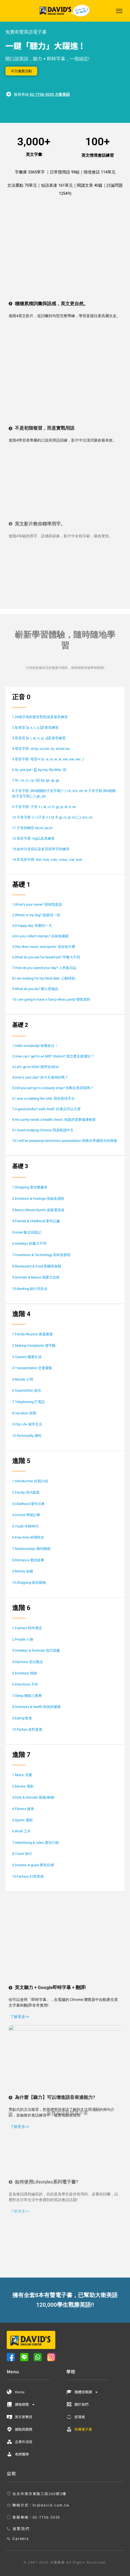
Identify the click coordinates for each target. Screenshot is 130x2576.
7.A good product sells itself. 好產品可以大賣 (46, 1109)
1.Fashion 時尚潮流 (27, 1628)
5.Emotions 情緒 (24, 1673)
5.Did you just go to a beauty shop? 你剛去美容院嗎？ (53, 1088)
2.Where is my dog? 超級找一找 (36, 915)
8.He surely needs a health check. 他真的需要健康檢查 (54, 1120)
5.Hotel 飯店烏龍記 (26, 1232)
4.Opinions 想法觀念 (27, 1662)
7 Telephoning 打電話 (28, 1402)
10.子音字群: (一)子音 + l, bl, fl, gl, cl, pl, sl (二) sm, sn (52, 817)
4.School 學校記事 (26, 1515)
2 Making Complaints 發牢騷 (34, 1345)
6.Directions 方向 (25, 1684)
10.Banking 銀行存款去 (29, 1289)
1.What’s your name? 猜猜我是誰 (37, 904)
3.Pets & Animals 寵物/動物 (33, 1797)
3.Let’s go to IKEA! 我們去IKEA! (35, 1067)
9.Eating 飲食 (22, 1718)
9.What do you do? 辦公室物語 (35, 989)
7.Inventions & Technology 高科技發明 (41, 1255)
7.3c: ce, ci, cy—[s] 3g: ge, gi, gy (35, 780)
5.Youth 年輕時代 (25, 1526)
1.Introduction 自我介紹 (30, 1481)
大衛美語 (62, 94)
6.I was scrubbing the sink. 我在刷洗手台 (43, 1098)
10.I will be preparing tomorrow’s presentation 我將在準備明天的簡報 (64, 1141)
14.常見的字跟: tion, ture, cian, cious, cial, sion (47, 859)
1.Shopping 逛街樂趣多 (29, 1187)
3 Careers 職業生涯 (27, 1357)
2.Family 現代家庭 (26, 1492)
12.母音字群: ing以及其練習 (33, 838)
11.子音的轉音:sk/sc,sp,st (32, 828)
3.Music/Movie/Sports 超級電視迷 (38, 1210)
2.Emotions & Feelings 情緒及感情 (38, 1199)
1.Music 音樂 (22, 1775)
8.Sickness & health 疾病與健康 (36, 1707)
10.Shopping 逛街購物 (29, 1583)
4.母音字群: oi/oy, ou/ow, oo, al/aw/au (41, 749)
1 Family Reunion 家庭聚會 (32, 1334)
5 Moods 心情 (22, 1379)
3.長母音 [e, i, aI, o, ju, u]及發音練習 (39, 738)
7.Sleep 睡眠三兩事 (27, 1696)
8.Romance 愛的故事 (28, 1560)
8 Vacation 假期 (24, 1413)
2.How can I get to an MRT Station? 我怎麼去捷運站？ (53, 1056)
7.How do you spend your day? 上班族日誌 (44, 968)
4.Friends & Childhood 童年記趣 (36, 1221)
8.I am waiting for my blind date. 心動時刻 (43, 978)
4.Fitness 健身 (23, 1809)
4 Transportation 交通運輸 (32, 1368)
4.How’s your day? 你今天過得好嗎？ (40, 1077)
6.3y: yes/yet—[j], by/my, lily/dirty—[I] (39, 770)
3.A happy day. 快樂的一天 (32, 926)
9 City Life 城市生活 (27, 1424)
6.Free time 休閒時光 (28, 1537)
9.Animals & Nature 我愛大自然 (36, 1277)
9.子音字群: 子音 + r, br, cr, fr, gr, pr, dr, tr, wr (44, 807)
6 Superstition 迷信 (26, 1390)
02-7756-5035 (42, 94)
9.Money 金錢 (22, 1571)
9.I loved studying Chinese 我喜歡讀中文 (43, 1130)
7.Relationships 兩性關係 (31, 1549)
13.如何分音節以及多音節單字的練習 (40, 849)
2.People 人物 (22, 1639)
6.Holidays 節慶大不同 (29, 1243)
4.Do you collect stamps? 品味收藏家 (40, 936)
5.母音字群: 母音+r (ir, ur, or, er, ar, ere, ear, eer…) (48, 759)
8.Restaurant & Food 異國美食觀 (36, 1266)
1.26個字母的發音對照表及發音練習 (40, 717)
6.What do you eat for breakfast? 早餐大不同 (46, 957)
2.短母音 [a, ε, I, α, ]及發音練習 (35, 727)
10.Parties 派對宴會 (27, 1729)
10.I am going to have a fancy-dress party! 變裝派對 (51, 999)
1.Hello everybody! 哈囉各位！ (35, 1046)
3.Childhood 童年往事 (28, 1504)
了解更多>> (19, 1921)
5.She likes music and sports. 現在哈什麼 (43, 947)
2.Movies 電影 (23, 1786)
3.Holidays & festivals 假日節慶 (36, 1650)
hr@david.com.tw (51, 2505)
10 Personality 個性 (27, 1436)
